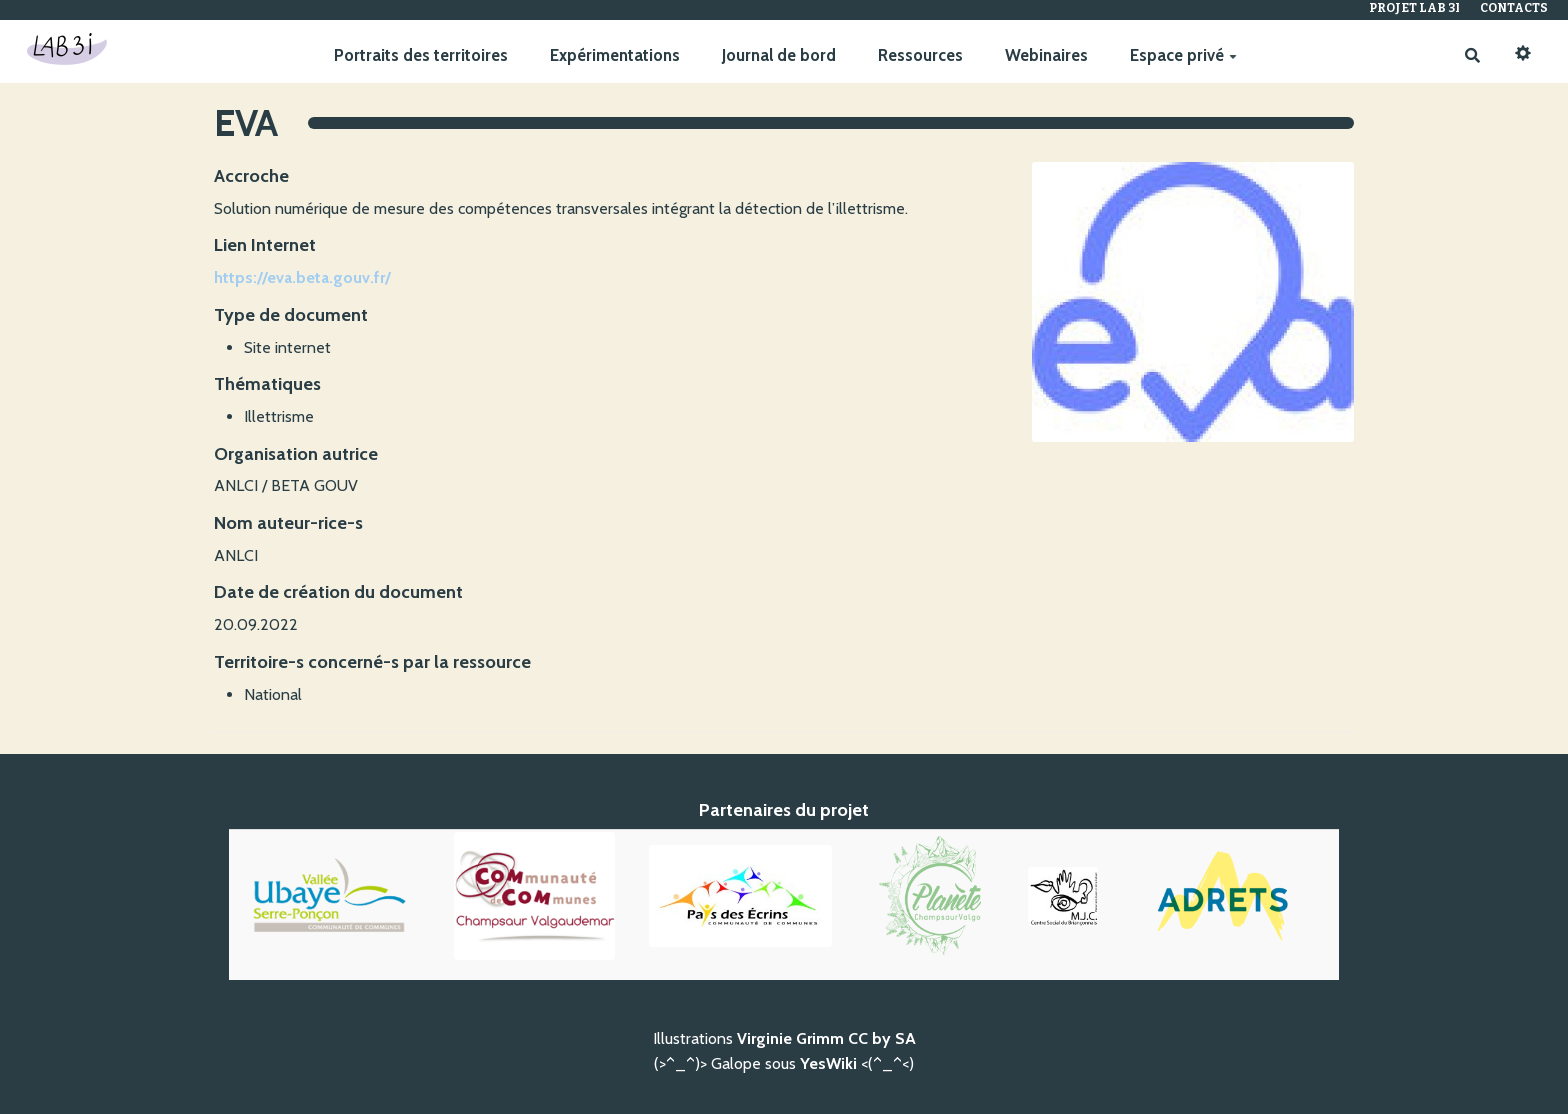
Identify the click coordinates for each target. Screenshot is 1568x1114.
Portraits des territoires (421, 55)
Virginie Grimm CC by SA (826, 1038)
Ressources (920, 55)
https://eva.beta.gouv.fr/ (302, 277)
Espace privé (1183, 55)
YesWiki (828, 1063)
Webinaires (1046, 55)
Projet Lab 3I (1414, 8)
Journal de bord (779, 55)
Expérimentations (615, 55)
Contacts (1514, 8)
